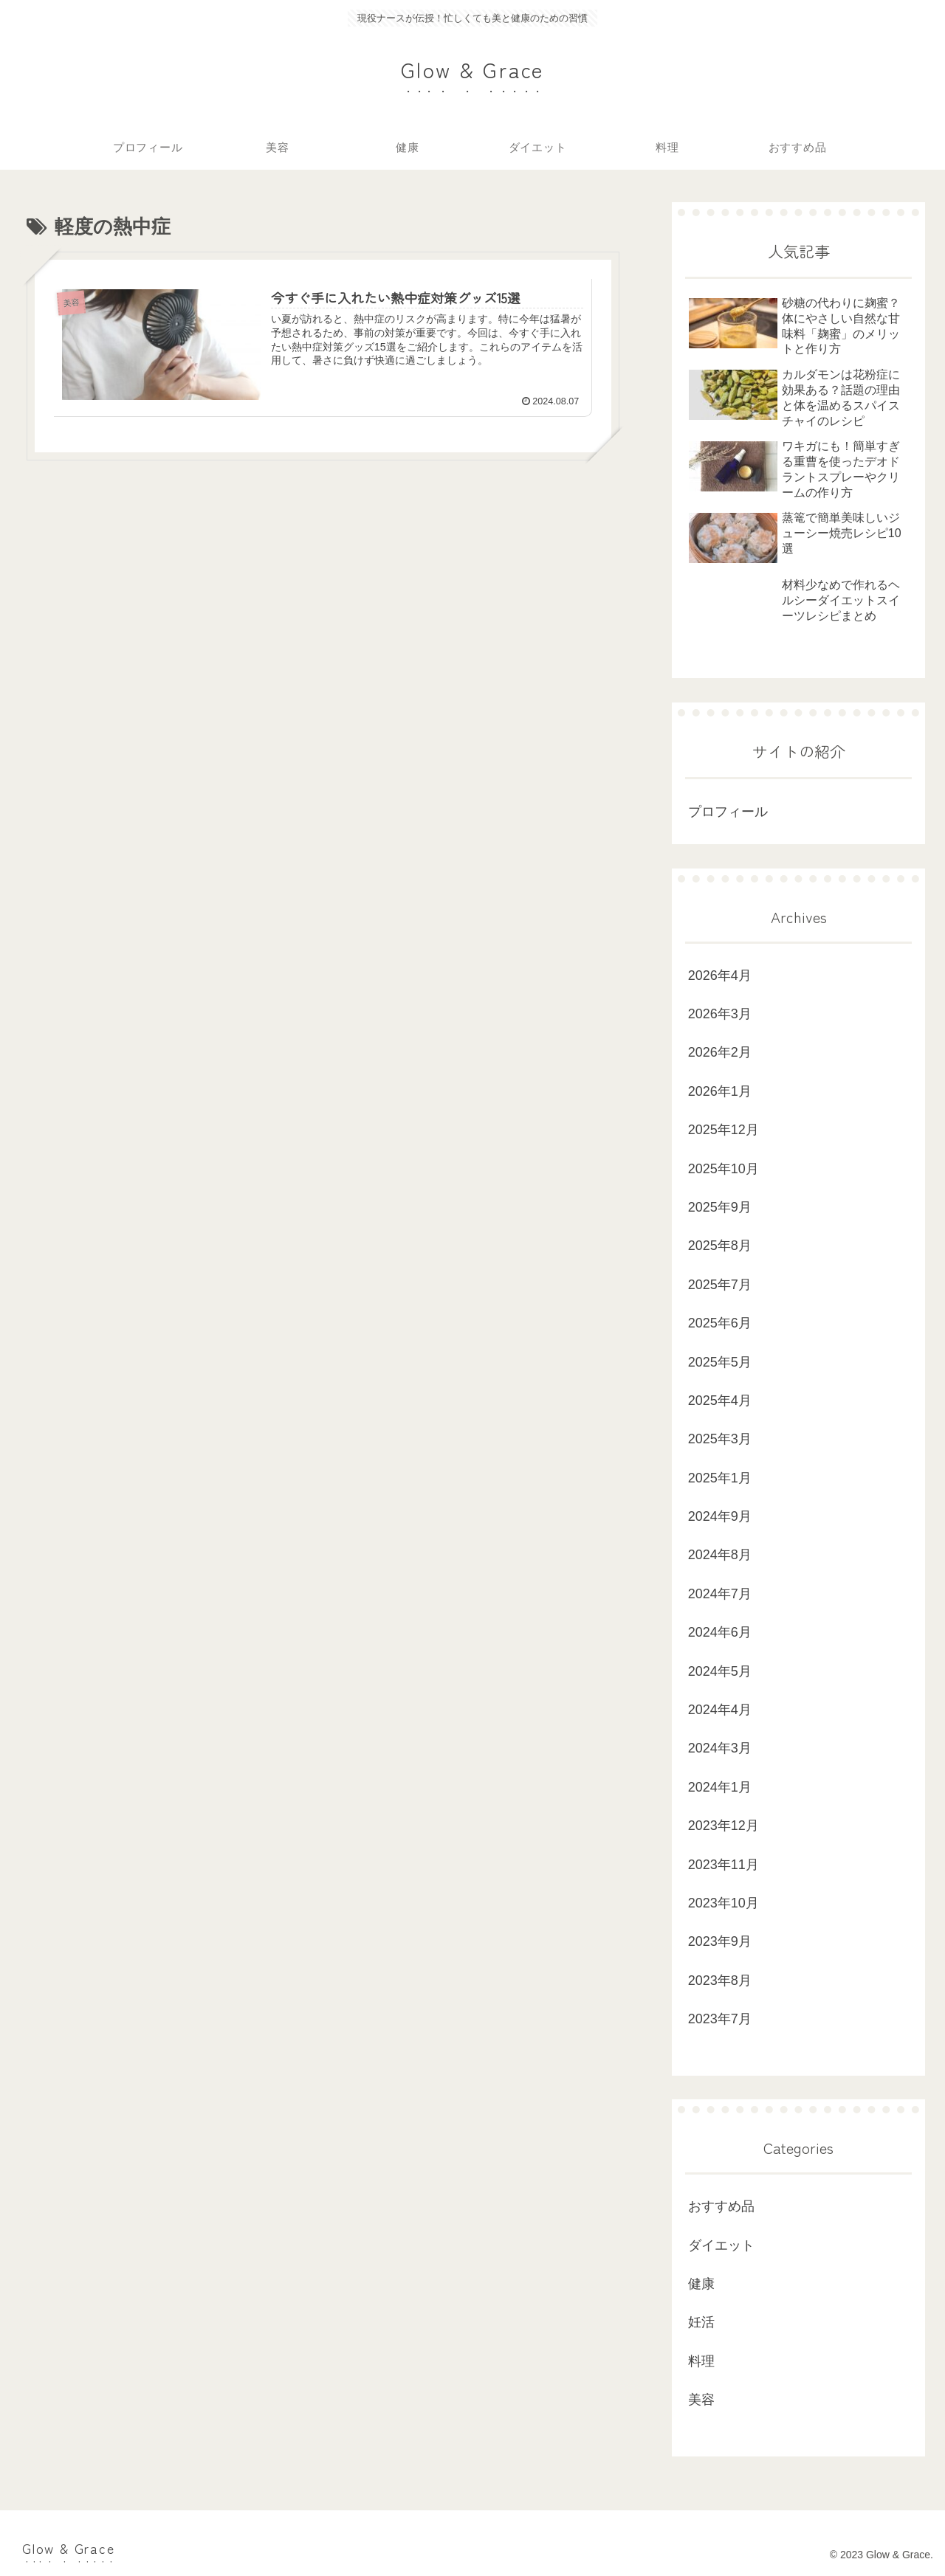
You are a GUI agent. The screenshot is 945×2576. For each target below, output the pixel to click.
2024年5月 (720, 1671)
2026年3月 (720, 1013)
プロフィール (728, 811)
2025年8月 (720, 1245)
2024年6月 (720, 1632)
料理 (701, 2361)
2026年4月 (720, 975)
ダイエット (721, 2245)
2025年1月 (720, 1478)
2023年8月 (720, 1980)
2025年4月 (720, 1400)
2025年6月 (720, 1323)
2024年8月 (720, 1554)
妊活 (701, 2322)
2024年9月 (720, 1516)
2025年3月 (720, 1439)
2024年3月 (720, 1748)
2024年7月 (720, 1593)
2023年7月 (720, 2019)
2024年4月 (720, 1709)
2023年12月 (723, 1825)
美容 (701, 2399)
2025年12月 (723, 1129)
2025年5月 (720, 1362)
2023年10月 (723, 1903)
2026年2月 (720, 1052)
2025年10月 (723, 1168)
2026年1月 (720, 1091)
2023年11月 (723, 1864)
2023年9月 (720, 1941)
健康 (701, 2283)
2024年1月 (720, 1787)
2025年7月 (720, 1284)
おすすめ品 (721, 2206)
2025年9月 (720, 1207)
